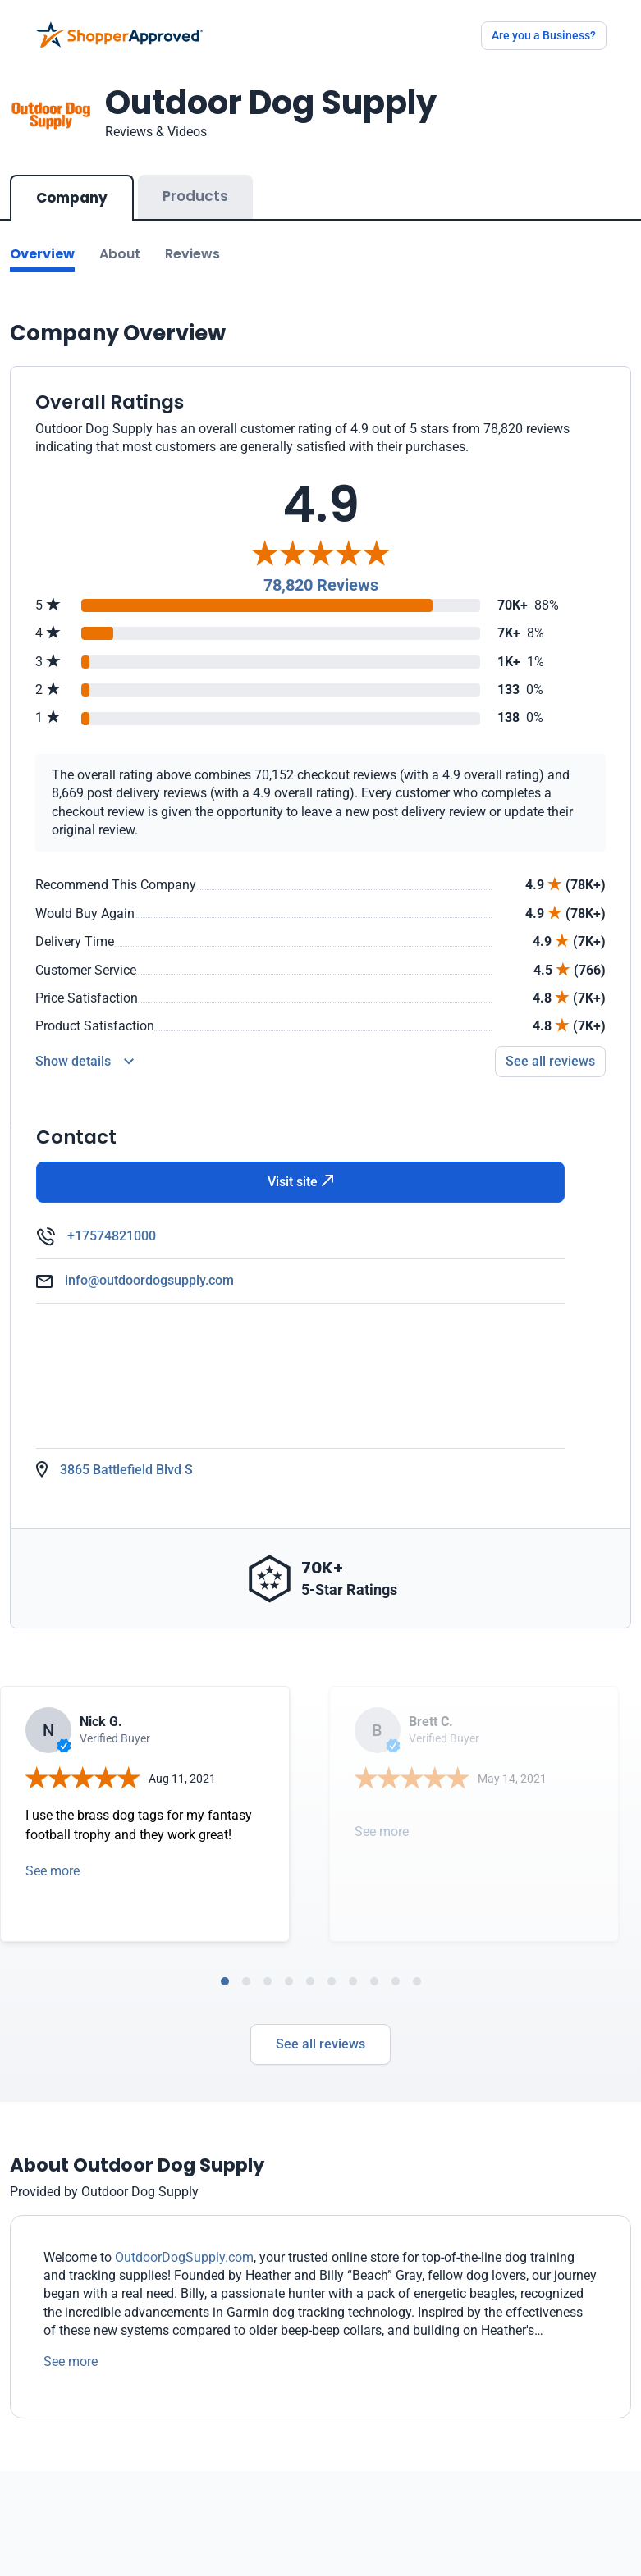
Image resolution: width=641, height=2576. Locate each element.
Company (72, 198)
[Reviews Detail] (84, 1061)
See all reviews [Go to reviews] (550, 1061)
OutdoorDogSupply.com (184, 2257)
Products (195, 196)
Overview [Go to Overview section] (42, 253)
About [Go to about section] (119, 253)
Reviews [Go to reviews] (192, 253)
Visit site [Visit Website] (301, 1182)
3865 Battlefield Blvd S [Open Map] (126, 1470)
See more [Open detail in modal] (52, 1871)
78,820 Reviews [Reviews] (320, 585)
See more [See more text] (70, 2361)
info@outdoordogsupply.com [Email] (149, 1280)
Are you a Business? (544, 35)
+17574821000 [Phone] (111, 1236)
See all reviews (320, 2044)
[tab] (225, 1981)
